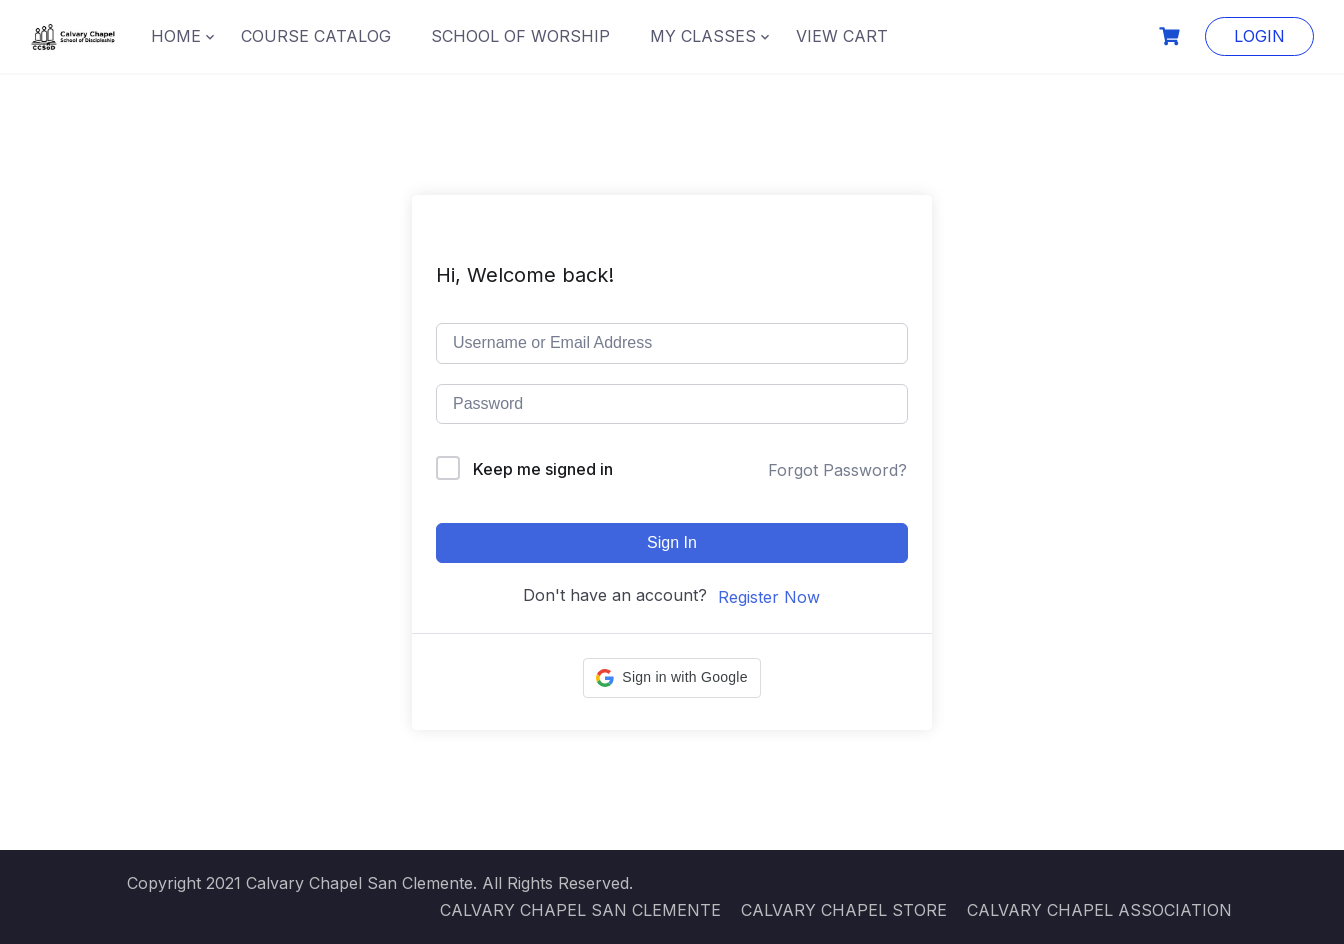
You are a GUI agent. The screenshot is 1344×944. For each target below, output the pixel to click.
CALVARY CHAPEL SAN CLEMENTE (580, 910)
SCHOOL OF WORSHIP (520, 36)
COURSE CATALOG (316, 36)
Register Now (769, 597)
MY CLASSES (703, 36)
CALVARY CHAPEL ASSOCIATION (1099, 910)
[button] (671, 678)
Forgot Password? (837, 470)
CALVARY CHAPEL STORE (844, 910)
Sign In (672, 542)
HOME (176, 36)
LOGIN (1259, 36)
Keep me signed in (543, 469)
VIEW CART (842, 36)
